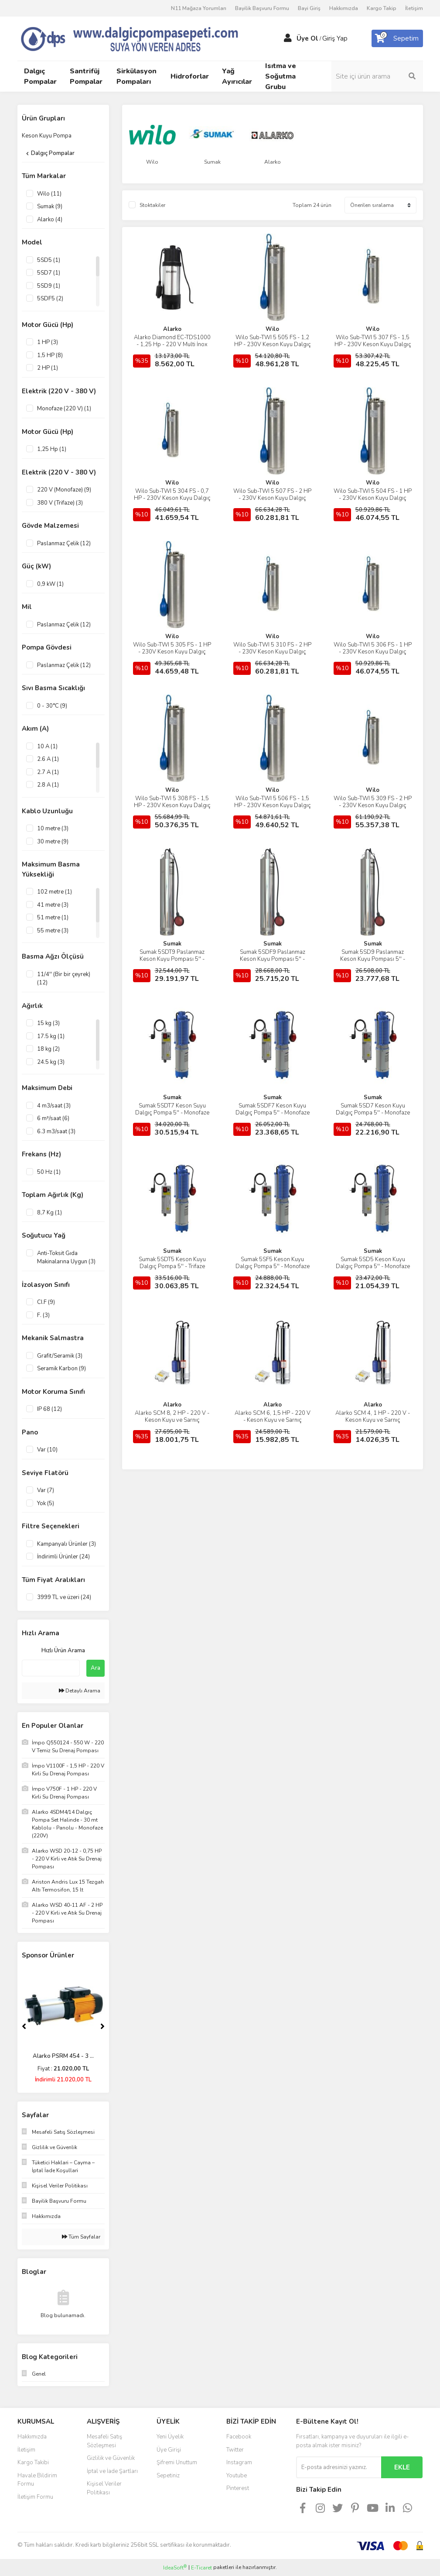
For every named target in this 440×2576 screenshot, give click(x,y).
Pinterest (237, 2488)
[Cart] (397, 38)
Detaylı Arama (79, 1690)
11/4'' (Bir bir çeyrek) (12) (63, 978)
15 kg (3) (48, 1023)
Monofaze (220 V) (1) (64, 409)
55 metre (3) (52, 931)
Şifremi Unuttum (177, 2462)
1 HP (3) (47, 342)
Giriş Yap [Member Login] (335, 38)
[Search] (377, 76)
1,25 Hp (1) (51, 449)
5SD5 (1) (48, 260)
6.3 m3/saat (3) (56, 1131)
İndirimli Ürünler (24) (63, 1557)
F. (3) (43, 1315)
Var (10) (47, 1450)
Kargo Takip (381, 8)
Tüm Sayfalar (81, 2236)
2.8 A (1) (48, 785)
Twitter (235, 2450)
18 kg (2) (48, 1049)
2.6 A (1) (48, 759)
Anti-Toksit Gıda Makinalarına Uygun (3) (66, 1257)
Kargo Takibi (33, 2462)
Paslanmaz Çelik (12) (64, 543)
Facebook (238, 2437)
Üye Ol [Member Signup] (307, 38)
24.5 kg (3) (51, 1062)
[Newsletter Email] (338, 2467)
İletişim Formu (35, 2497)
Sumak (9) (49, 206)
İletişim (414, 8)
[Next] (102, 2026)
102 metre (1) (54, 892)
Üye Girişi (169, 2450)
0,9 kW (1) (50, 584)
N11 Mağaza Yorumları (198, 8)
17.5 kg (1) (51, 1036)
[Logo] (141, 37)
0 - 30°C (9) (52, 706)
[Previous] (24, 2026)
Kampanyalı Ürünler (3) (66, 1544)
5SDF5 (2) (50, 299)
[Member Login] (288, 38)
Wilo (272, 329)
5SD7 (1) (48, 273)
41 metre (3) (52, 905)
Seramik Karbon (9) (61, 1368)
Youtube (236, 2476)
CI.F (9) (46, 1302)
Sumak (172, 944)
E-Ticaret (201, 2567)
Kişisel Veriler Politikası (104, 2488)
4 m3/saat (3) (54, 1106)
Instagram (239, 2462)
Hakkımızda (343, 8)
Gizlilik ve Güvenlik (111, 2458)
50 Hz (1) (49, 1172)
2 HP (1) (47, 368)
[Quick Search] (51, 1668)
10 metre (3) (52, 828)
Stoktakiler (152, 205)
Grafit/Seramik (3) (59, 1356)
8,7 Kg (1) (49, 1213)
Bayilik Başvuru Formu (262, 8)
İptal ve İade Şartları (112, 2471)
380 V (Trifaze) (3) (60, 503)
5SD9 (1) (48, 286)
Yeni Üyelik (170, 2437)
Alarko (172, 329)
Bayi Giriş (309, 8)
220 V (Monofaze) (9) (64, 490)
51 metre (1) (52, 918)
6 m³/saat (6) (53, 1118)
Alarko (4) (49, 220)
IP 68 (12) (49, 1409)
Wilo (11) (49, 194)
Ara (95, 1668)
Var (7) (45, 1490)
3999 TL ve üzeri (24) (64, 1597)
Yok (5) (45, 1503)
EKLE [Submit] (402, 2467)
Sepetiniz (168, 2476)
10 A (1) (47, 746)
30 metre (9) (52, 842)
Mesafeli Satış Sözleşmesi (104, 2441)
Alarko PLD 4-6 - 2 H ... (63, 2056)
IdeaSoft (175, 2567)
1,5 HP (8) (50, 355)
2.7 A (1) (48, 772)
